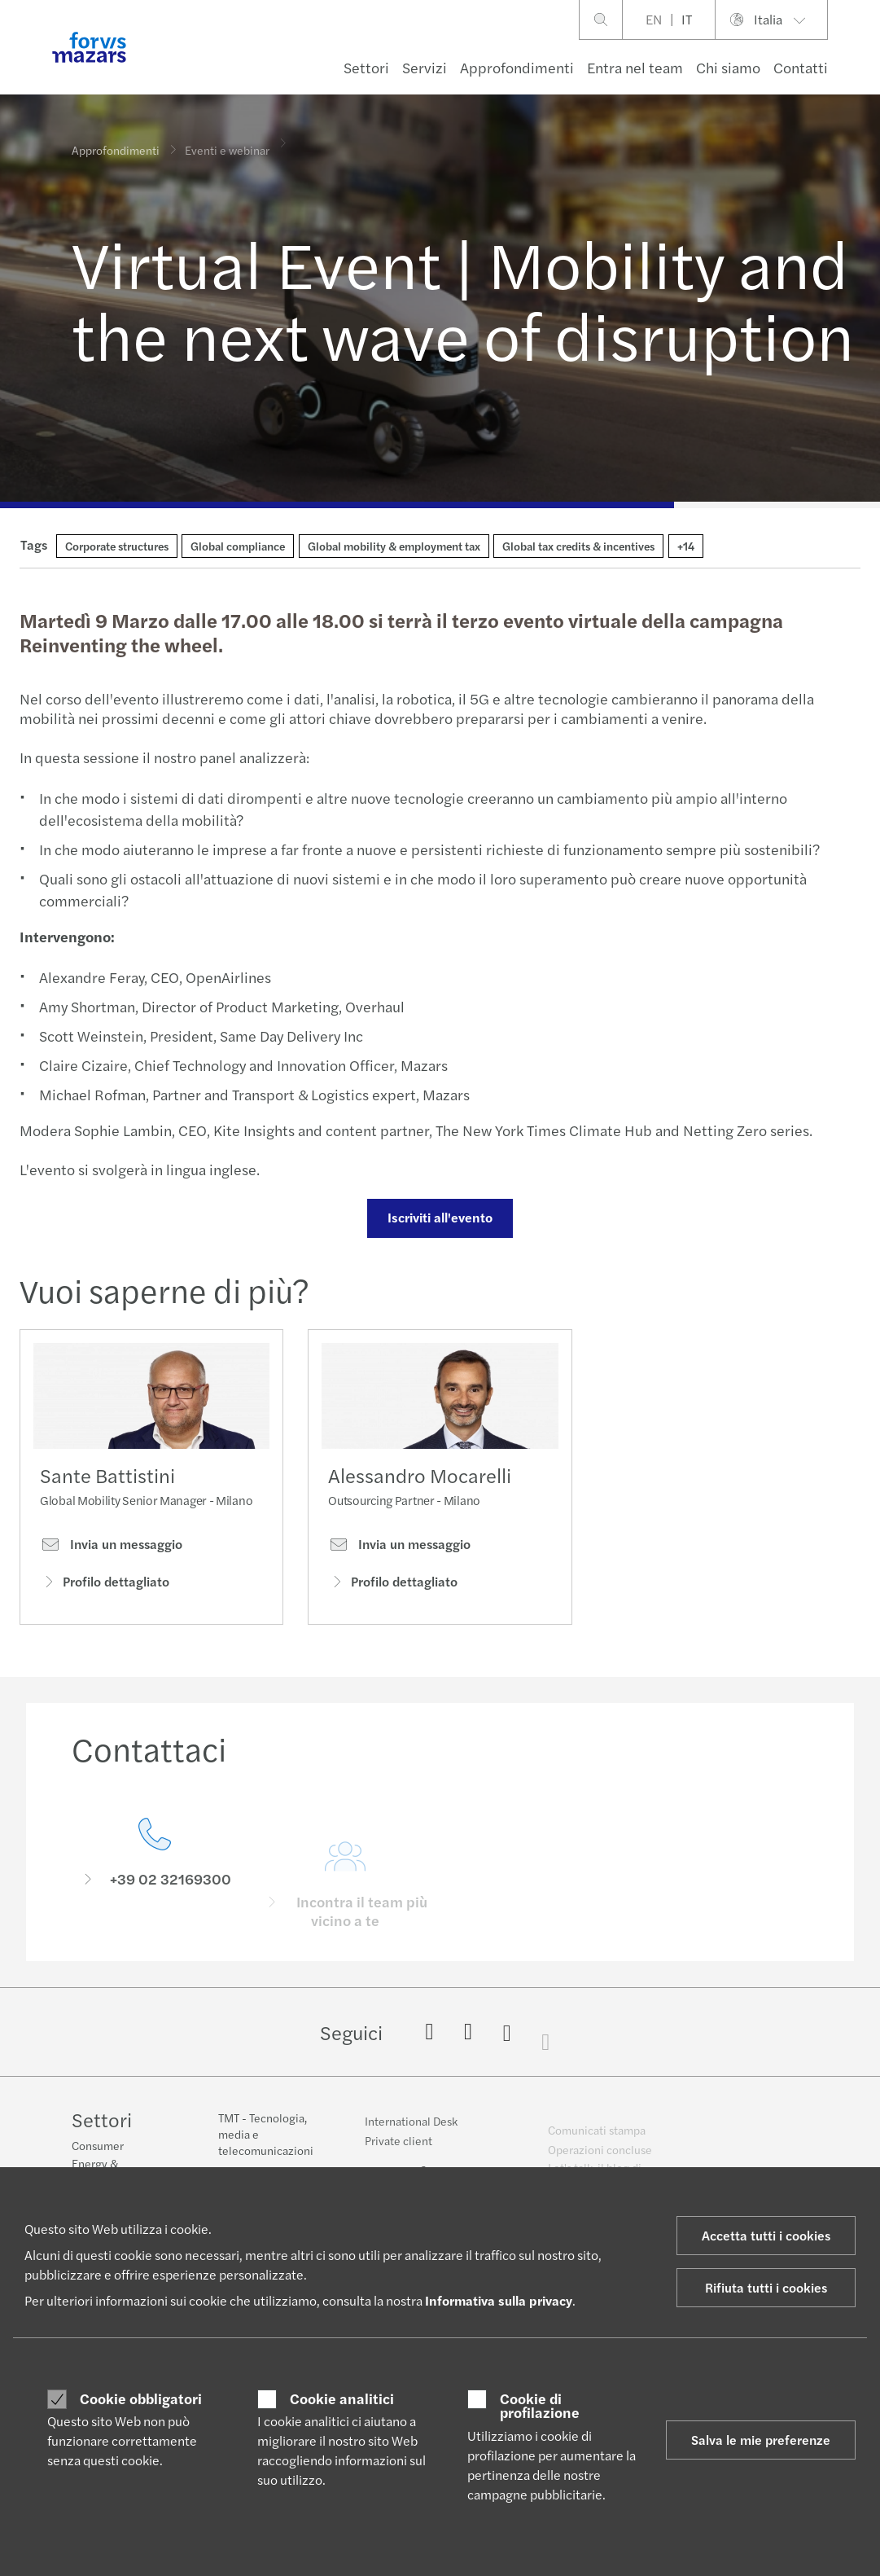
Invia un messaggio (111, 1550)
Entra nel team (635, 67)
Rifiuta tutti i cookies (766, 2287)
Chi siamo (728, 67)
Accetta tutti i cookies (766, 2235)
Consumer (98, 2147)
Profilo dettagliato (104, 1587)
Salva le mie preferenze (760, 2439)
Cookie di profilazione (540, 2405)
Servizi (424, 67)
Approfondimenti (517, 67)
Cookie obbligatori (141, 2398)
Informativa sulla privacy (498, 2300)
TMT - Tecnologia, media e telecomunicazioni (265, 2146)
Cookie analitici (342, 2398)
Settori (366, 67)
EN (654, 19)
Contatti (800, 67)
